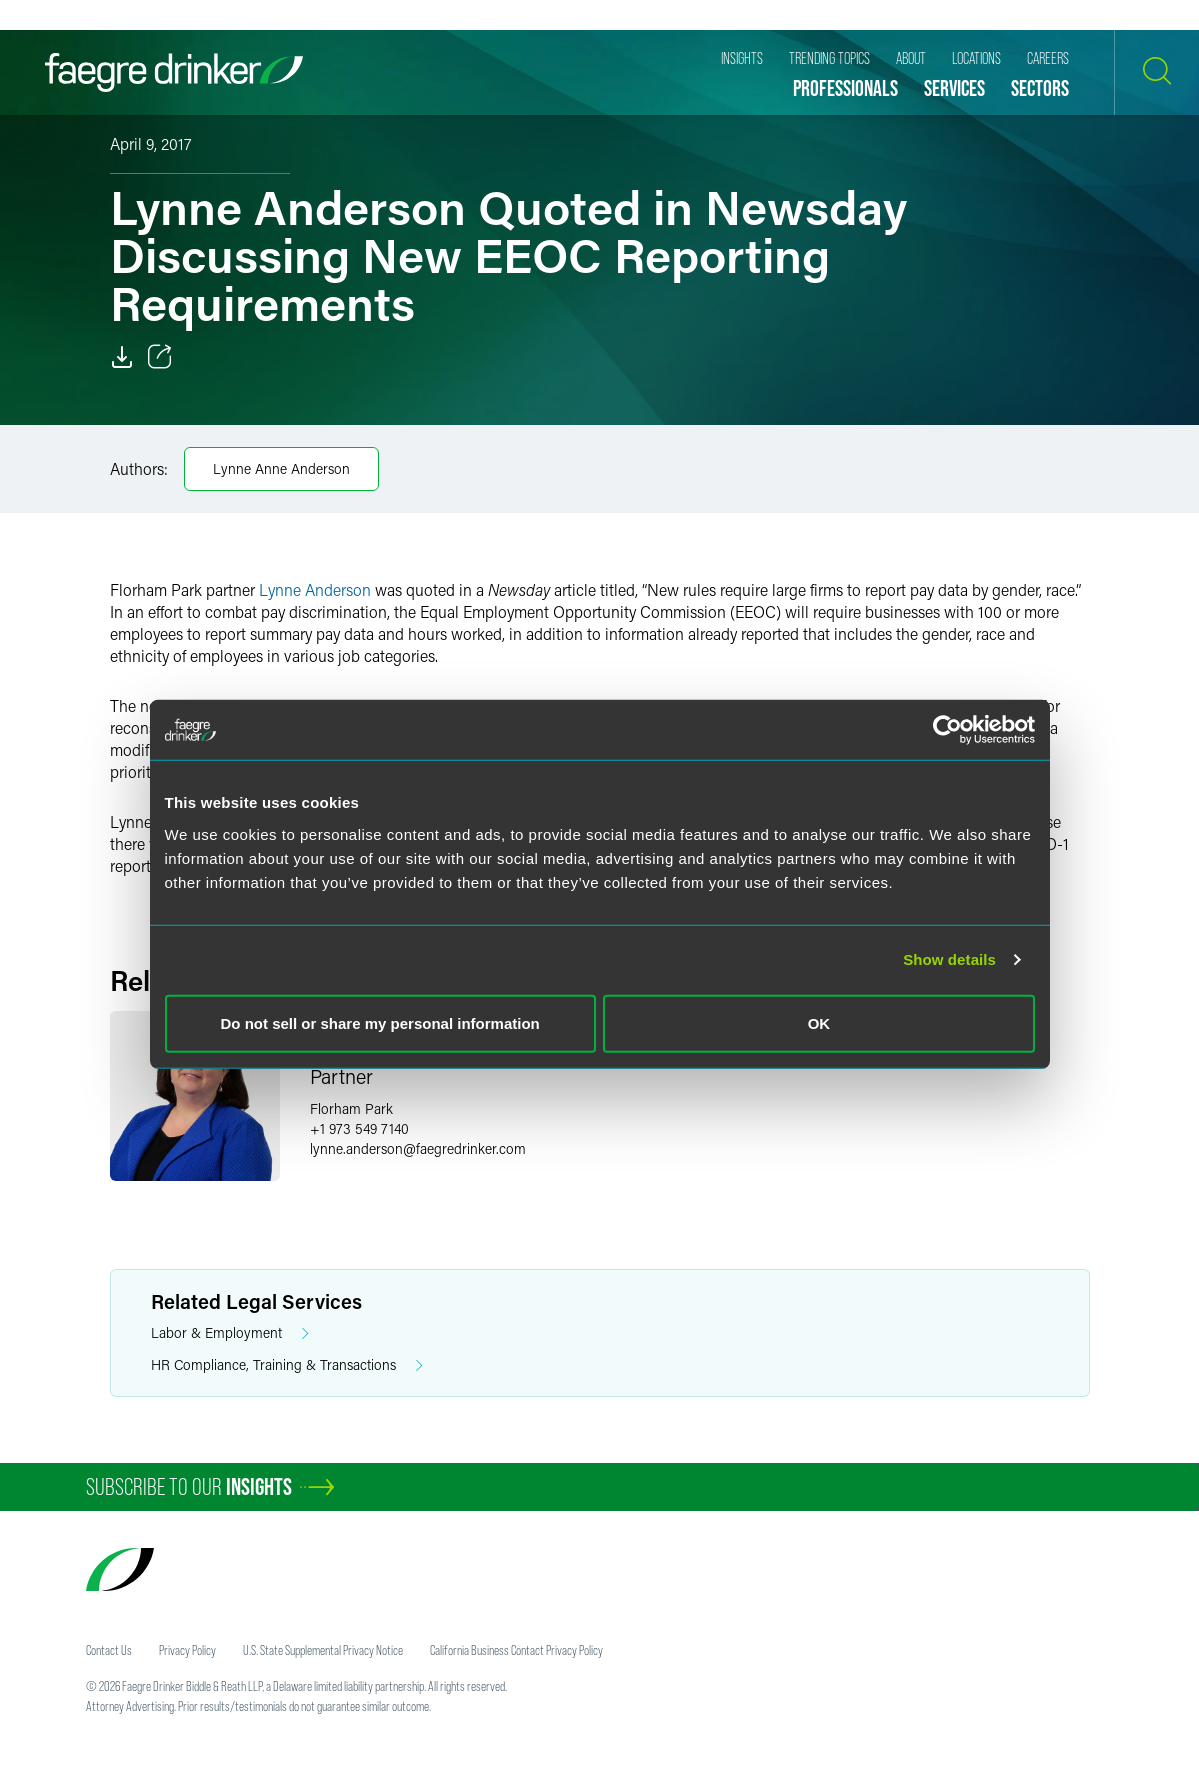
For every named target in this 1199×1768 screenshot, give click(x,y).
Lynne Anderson (315, 589)
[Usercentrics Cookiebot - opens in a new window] (947, 730)
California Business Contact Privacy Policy (516, 1650)
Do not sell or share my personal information (380, 1022)
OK (819, 1022)
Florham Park (351, 1108)
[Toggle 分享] (160, 357)
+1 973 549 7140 (359, 1128)
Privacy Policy (187, 1650)
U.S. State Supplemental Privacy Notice (323, 1650)
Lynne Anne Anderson (281, 468)
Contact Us (109, 1650)
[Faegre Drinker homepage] (174, 72)
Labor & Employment (230, 1333)
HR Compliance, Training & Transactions (287, 1365)
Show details (949, 959)
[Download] (122, 357)
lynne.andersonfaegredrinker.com (418, 1148)
